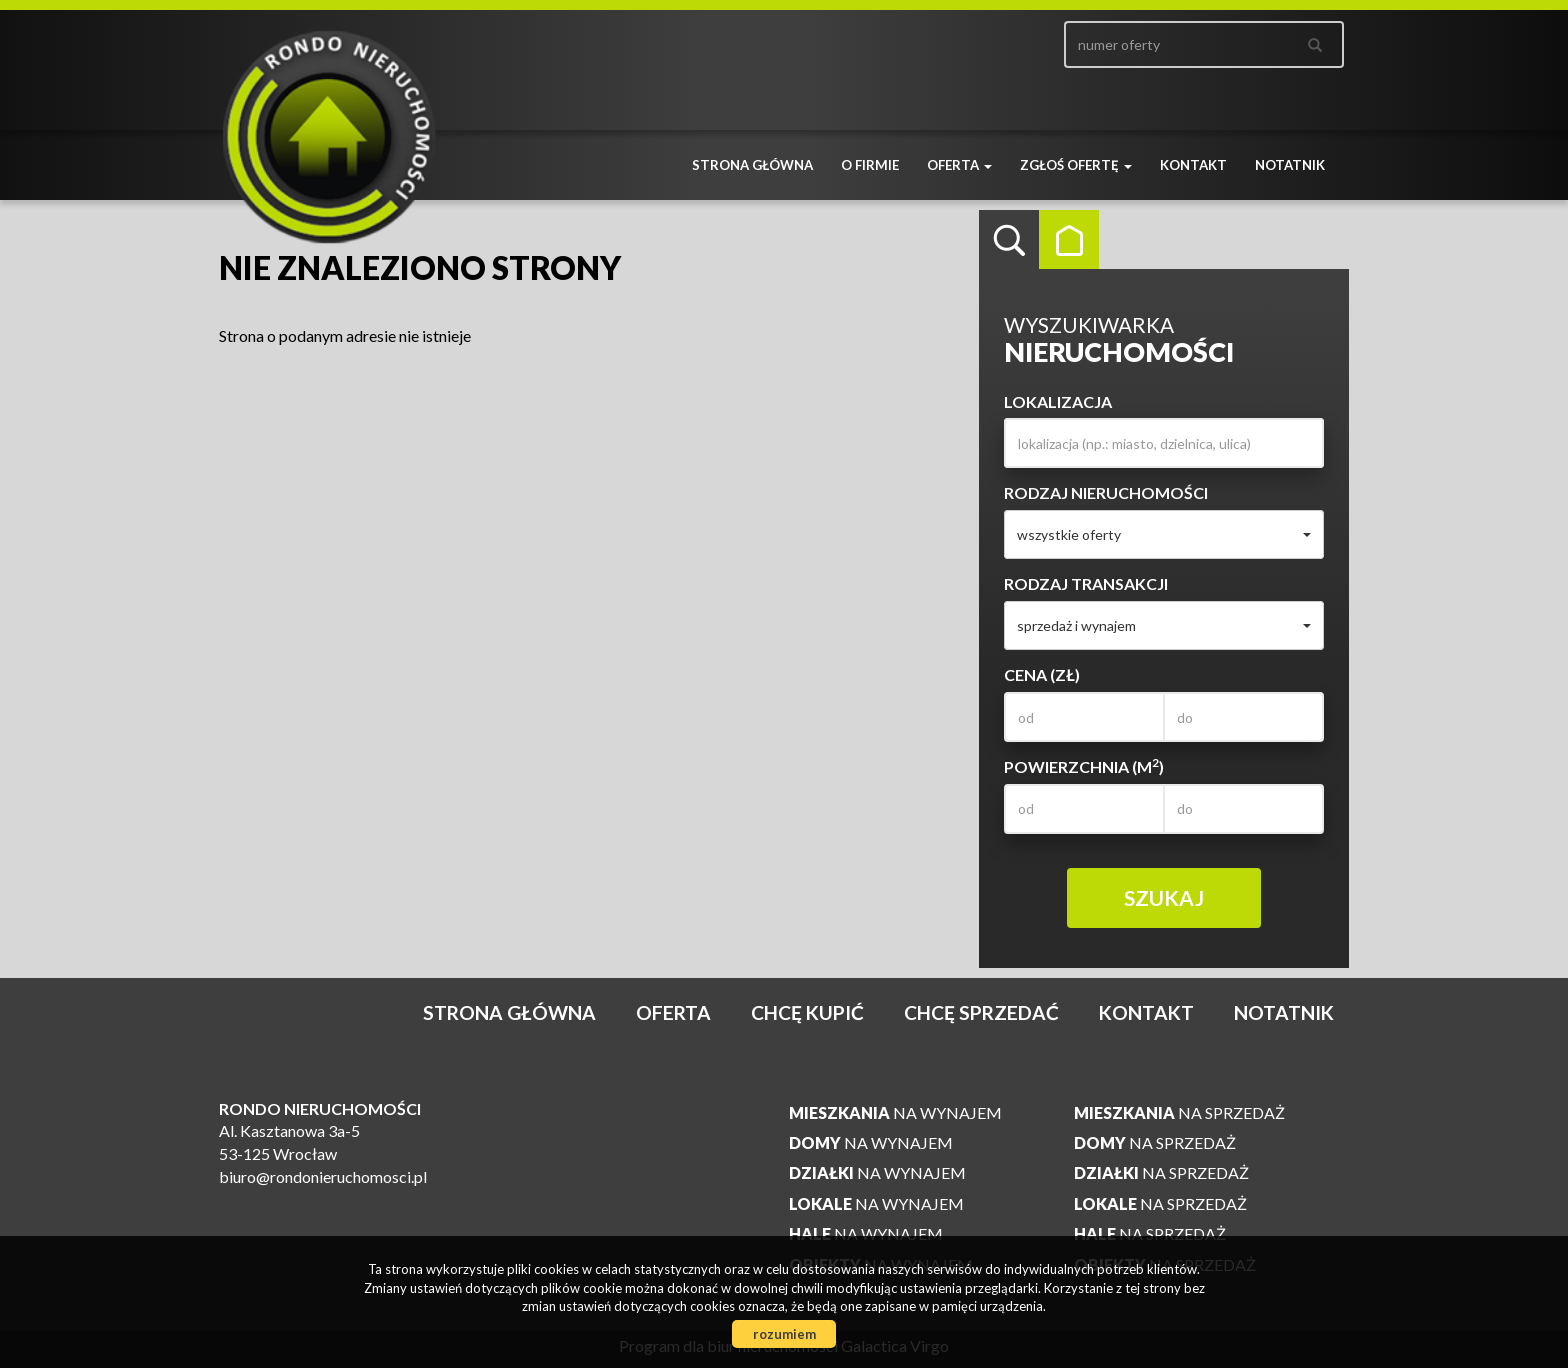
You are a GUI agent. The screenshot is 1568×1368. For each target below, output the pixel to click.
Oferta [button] (959, 165)
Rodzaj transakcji (1086, 583)
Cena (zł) (1042, 674)
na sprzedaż (1179, 1112)
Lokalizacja (1058, 401)
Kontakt (1193, 165)
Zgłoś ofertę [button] (1076, 165)
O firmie (870, 165)
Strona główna (752, 165)
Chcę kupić (807, 1012)
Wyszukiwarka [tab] (1009, 240)
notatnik (1290, 165)
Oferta (673, 1012)
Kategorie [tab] (1069, 240)
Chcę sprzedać (981, 1012)
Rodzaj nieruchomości (1106, 492)
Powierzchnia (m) (1084, 766)
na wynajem (895, 1112)
